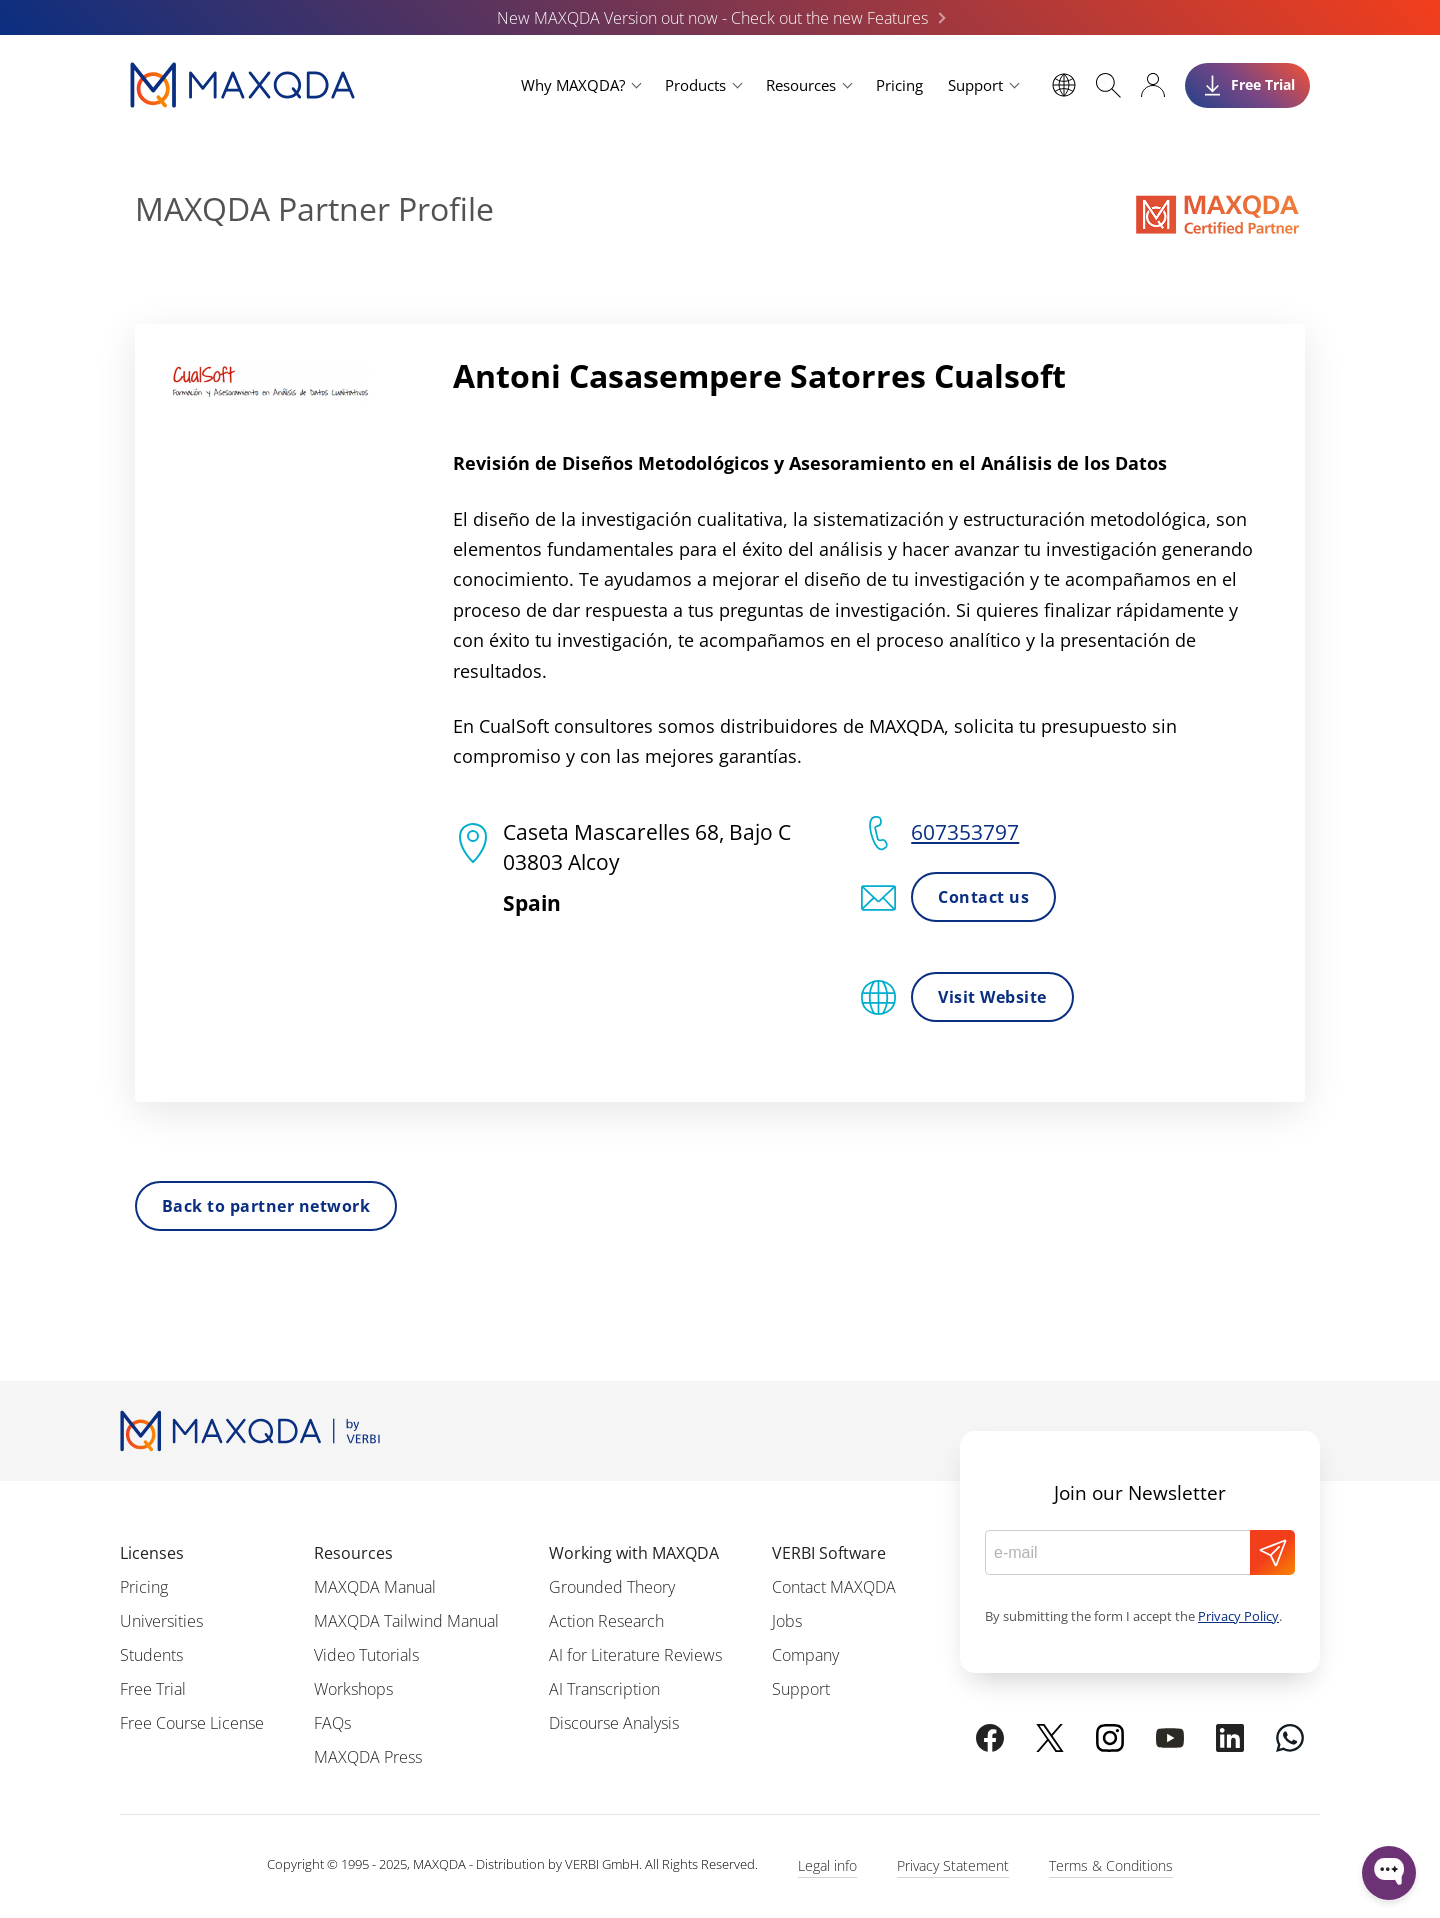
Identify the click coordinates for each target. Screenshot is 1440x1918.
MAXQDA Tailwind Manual (406, 1621)
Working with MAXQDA (634, 1553)
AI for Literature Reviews (635, 1655)
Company (805, 1655)
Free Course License (192, 1723)
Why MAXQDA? (573, 85)
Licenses (152, 1553)
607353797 (965, 832)
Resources (801, 85)
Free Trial (153, 1689)
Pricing (899, 85)
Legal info (827, 1865)
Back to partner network (266, 1206)
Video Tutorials (366, 1655)
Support (975, 85)
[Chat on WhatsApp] (1290, 1738)
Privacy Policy (1238, 1616)
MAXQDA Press (368, 1757)
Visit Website (992, 997)
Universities (161, 1621)
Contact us (983, 897)
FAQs (332, 1723)
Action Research (606, 1621)
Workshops (353, 1689)
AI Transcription (604, 1689)
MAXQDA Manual (375, 1587)
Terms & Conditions (1111, 1865)
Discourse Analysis (614, 1723)
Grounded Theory (612, 1587)
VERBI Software (829, 1553)
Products (695, 85)
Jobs (787, 1621)
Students (151, 1655)
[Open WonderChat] (1389, 1873)
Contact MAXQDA (834, 1587)
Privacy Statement (953, 1865)
